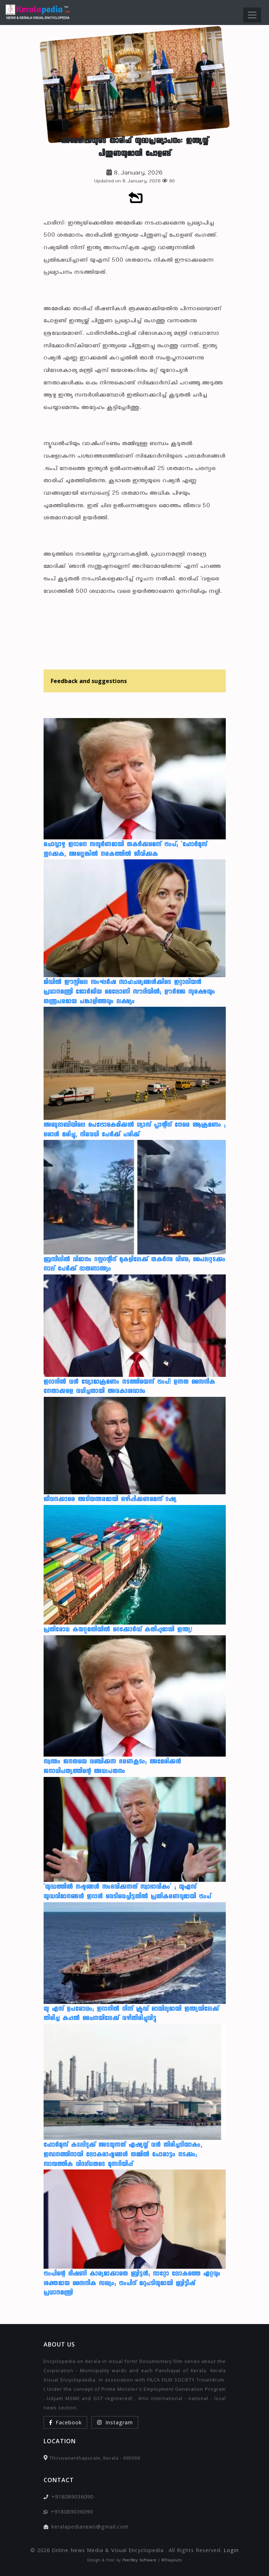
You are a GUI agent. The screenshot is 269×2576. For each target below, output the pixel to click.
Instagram (115, 2422)
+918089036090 (72, 2496)
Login (231, 2550)
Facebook (65, 2422)
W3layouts (171, 2559)
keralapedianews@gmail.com (90, 2526)
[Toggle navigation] (252, 15)
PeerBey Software (139, 2559)
